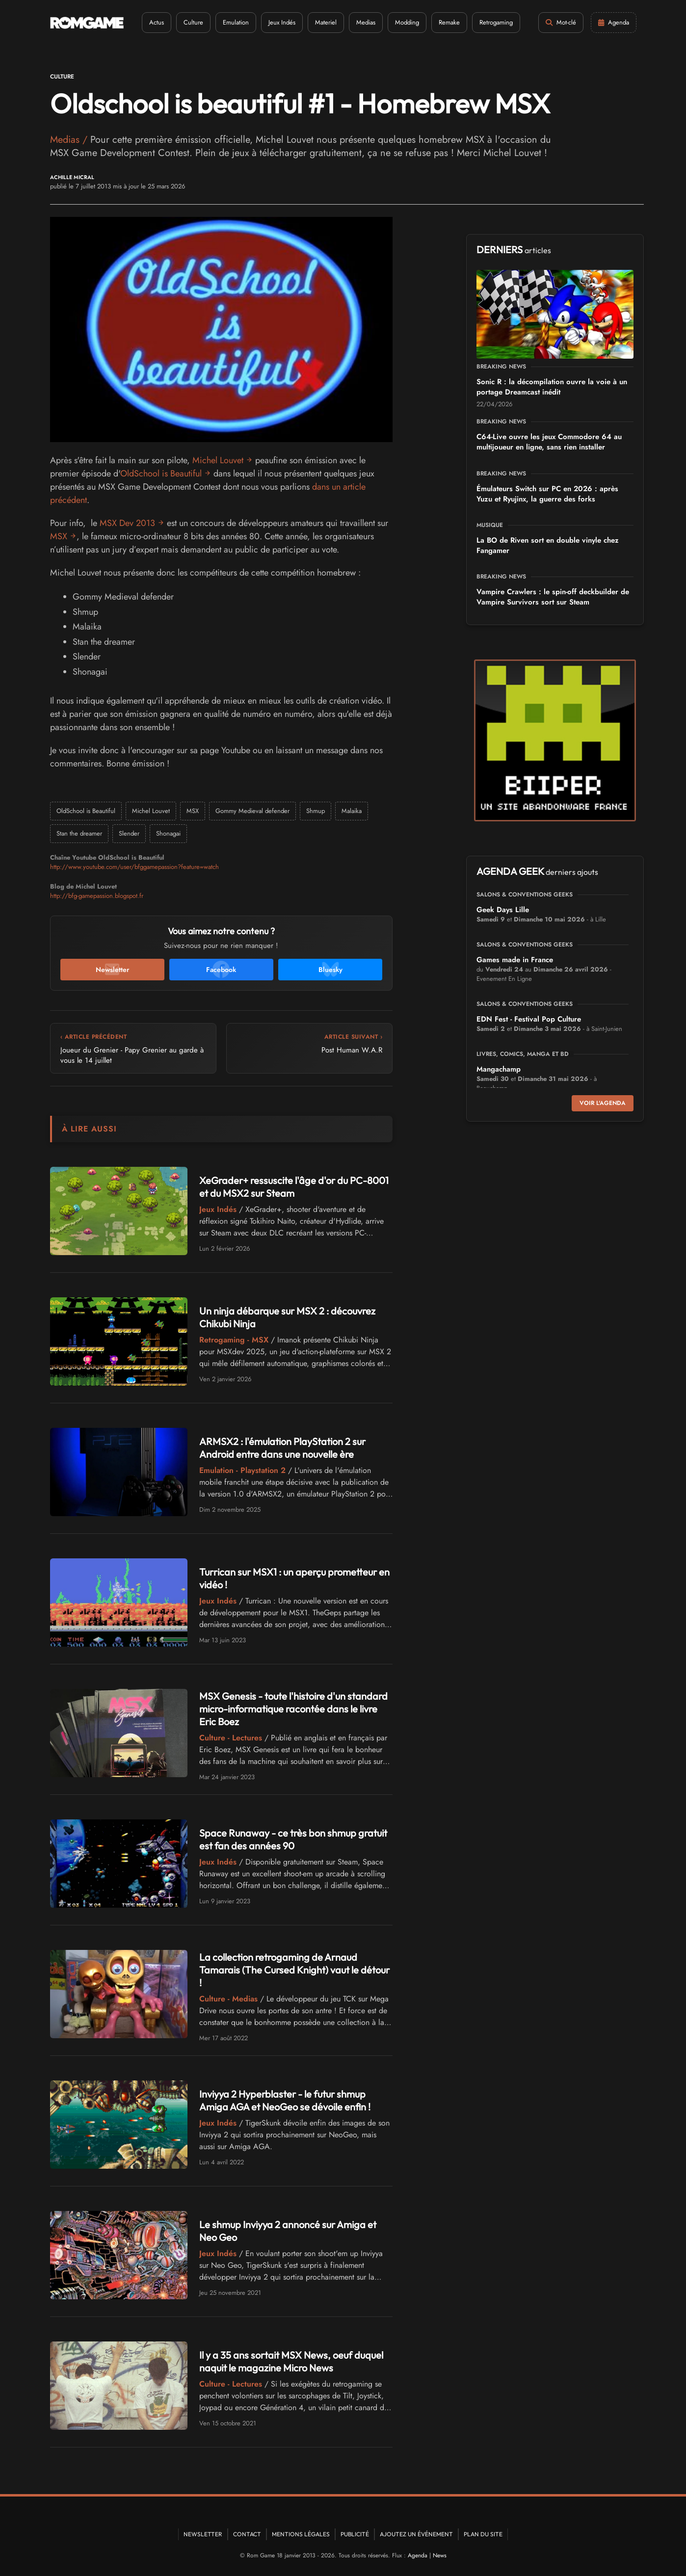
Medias (365, 22)
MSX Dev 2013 (127, 523)
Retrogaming (496, 22)
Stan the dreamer (79, 833)
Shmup (315, 810)
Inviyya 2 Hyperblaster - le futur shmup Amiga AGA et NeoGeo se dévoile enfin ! (284, 2100)
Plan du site (483, 2534)
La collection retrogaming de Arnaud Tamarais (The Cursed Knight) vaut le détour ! (294, 1970)
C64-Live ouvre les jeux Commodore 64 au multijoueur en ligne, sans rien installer (549, 441)
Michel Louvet (217, 460)
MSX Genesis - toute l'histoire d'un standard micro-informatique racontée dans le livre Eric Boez (293, 1709)
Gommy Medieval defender (252, 810)
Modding (407, 22)
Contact (247, 2534)
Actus (156, 22)
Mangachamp (498, 1069)
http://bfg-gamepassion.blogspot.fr (96, 895)
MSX (58, 536)
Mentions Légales (301, 2534)
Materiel (326, 22)
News (440, 2555)
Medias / (70, 139)
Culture (193, 22)
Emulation (236, 22)
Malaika (352, 810)
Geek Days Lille (502, 909)
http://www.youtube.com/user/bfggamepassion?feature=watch (134, 866)
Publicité (355, 2534)
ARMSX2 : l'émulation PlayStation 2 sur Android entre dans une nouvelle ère (282, 1447)
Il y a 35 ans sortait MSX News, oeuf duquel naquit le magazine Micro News (291, 2361)
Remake (449, 22)
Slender (129, 833)
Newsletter (203, 2534)
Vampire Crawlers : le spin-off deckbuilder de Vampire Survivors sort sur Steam (552, 596)
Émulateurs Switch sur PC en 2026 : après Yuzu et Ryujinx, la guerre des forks (547, 493)
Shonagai (168, 833)
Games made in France (514, 959)
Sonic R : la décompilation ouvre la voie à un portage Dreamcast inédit (551, 386)
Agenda (417, 2555)
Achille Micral (72, 177)
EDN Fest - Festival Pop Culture (528, 1019)
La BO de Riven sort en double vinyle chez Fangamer (547, 545)
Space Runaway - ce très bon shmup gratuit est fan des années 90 (293, 1839)
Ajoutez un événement (416, 2534)
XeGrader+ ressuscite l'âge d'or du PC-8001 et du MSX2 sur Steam (294, 1186)
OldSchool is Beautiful (161, 473)
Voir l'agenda (603, 1103)
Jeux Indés (281, 22)
